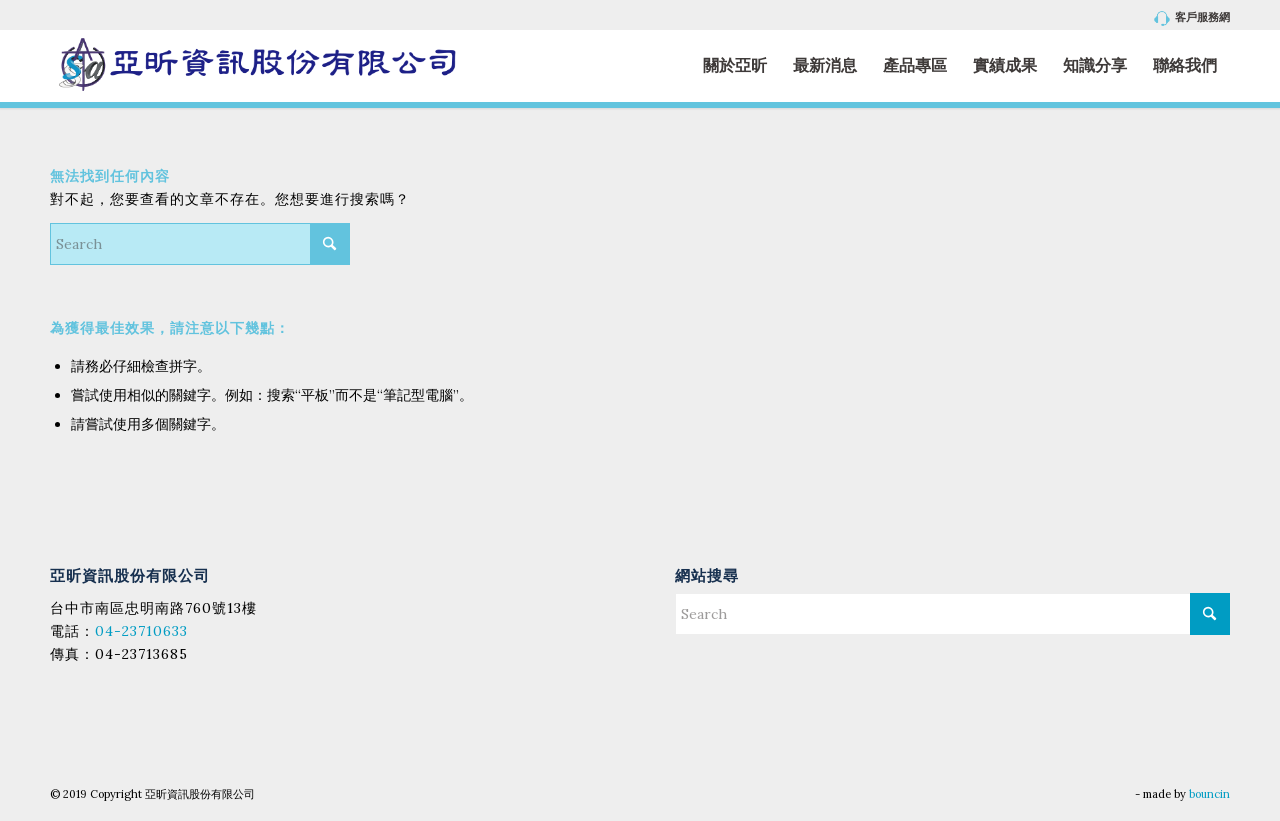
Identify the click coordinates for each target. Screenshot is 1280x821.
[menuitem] (1187, 18)
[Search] (200, 244)
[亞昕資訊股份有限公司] (257, 65)
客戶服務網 (1192, 18)
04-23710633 (141, 631)
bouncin (1209, 794)
